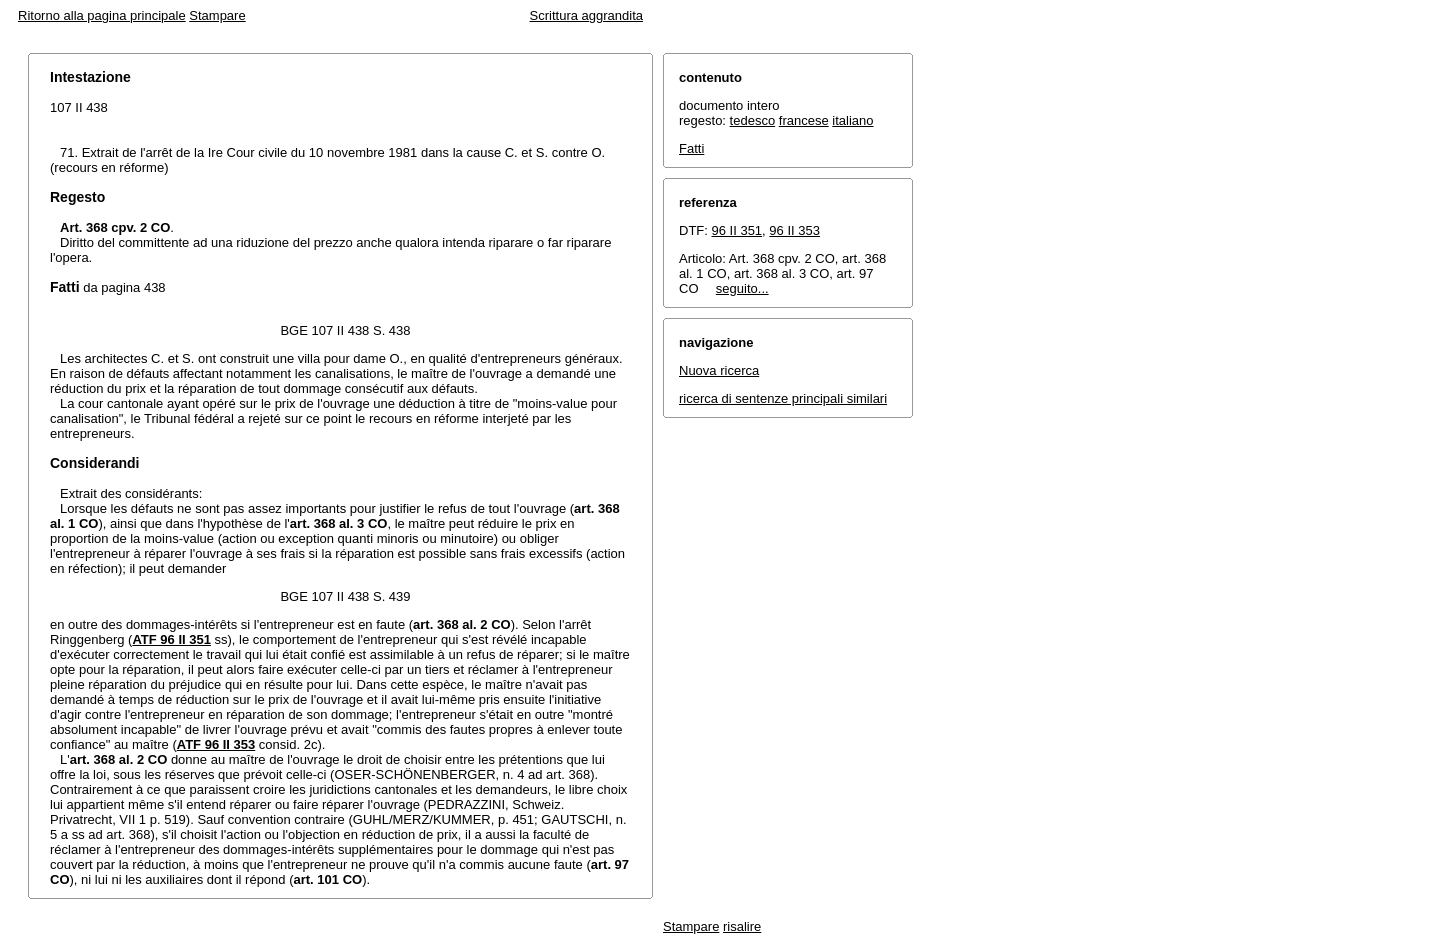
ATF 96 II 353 (216, 744)
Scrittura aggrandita (586, 15)
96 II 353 (794, 230)
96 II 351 (737, 230)
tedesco (753, 120)
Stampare (217, 15)
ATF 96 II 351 (171, 639)
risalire (742, 926)
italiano (852, 120)
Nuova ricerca (719, 370)
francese (804, 120)
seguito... (742, 288)
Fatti (691, 148)
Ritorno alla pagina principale (102, 15)
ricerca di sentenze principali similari (783, 398)
